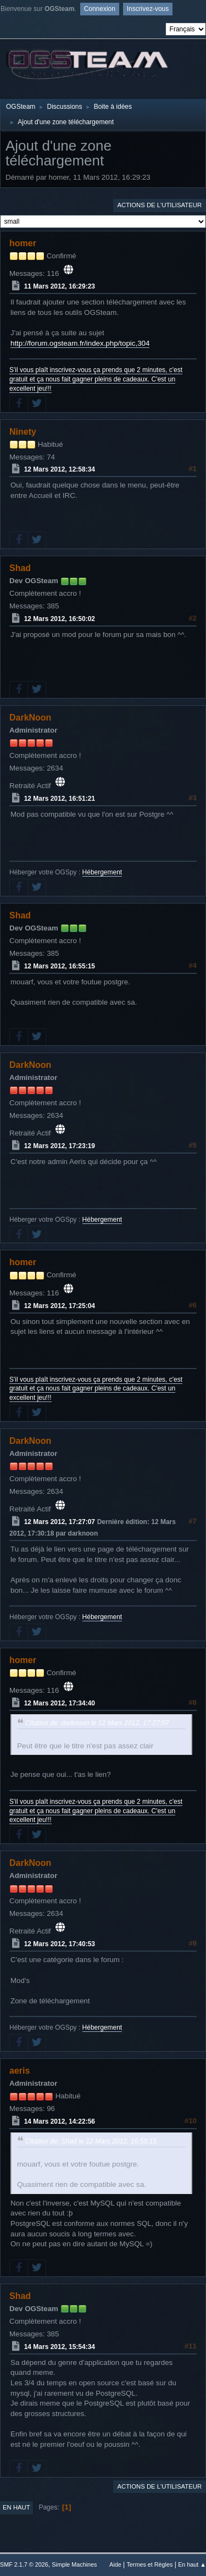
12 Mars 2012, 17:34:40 (59, 1703)
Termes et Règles (149, 2564)
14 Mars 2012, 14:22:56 (59, 2121)
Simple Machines (74, 2564)
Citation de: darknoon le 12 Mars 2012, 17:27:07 (97, 1723)
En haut (16, 2507)
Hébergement (102, 872)
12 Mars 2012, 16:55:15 (59, 966)
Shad (20, 568)
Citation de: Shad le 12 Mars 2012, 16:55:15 (91, 2141)
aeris (19, 2070)
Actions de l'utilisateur (159, 205)
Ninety (22, 431)
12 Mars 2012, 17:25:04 (59, 1306)
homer (22, 243)
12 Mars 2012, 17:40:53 (59, 1944)
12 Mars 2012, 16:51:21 (59, 798)
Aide (115, 2564)
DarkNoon (30, 717)
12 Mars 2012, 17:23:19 (59, 1146)
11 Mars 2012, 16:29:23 (59, 286)
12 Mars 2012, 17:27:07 (59, 1522)
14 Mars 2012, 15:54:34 (59, 2347)
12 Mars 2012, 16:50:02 (59, 619)
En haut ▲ (192, 2564)
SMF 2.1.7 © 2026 (24, 2564)
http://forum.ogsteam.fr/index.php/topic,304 (79, 343)
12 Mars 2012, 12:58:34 (59, 469)
